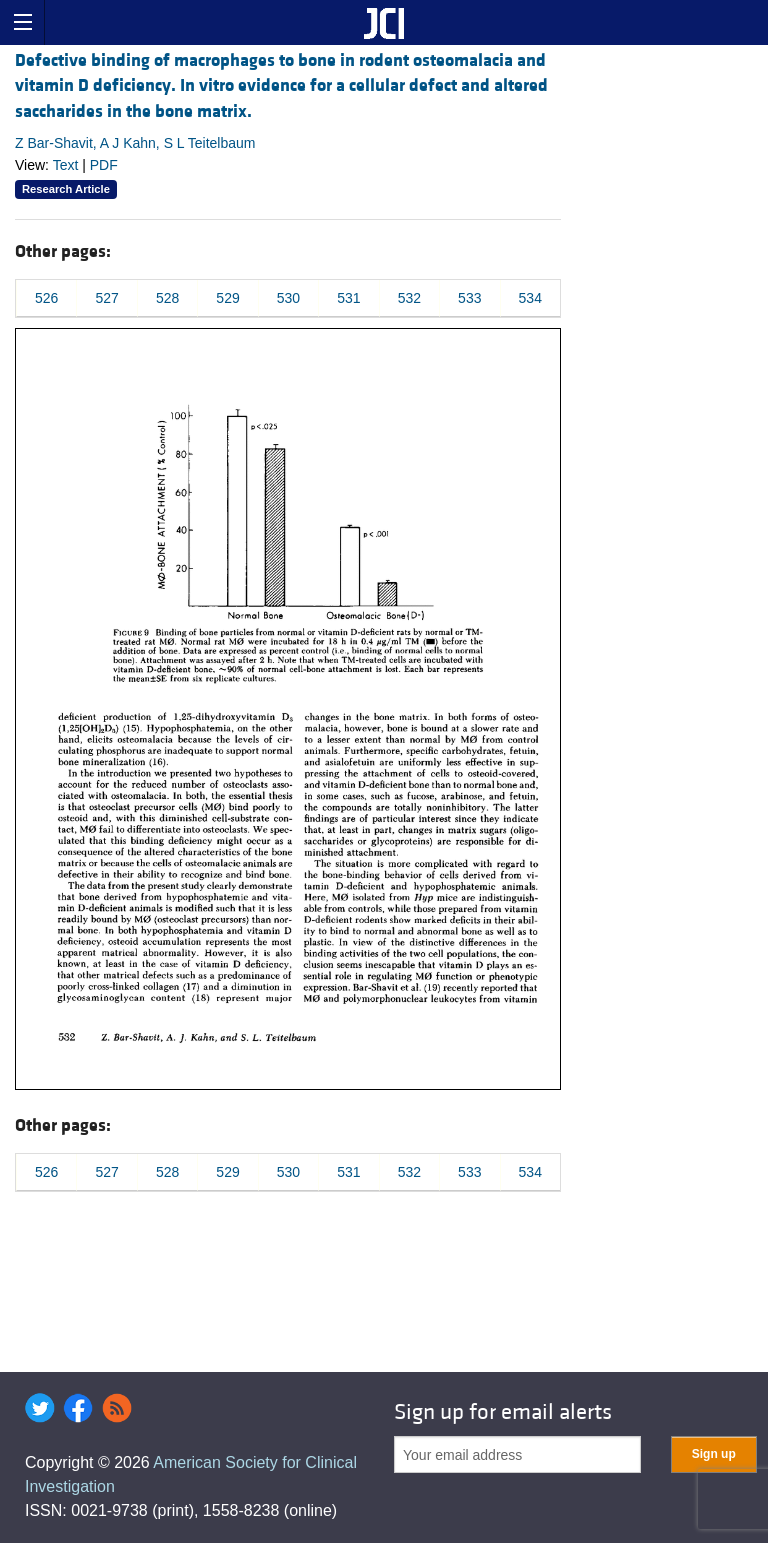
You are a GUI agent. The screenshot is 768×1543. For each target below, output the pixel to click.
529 (227, 298)
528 (167, 298)
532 (409, 298)
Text (66, 165)
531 (348, 298)
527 (106, 298)
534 (530, 298)
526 (46, 298)
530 (288, 298)
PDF (104, 165)
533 (469, 298)
